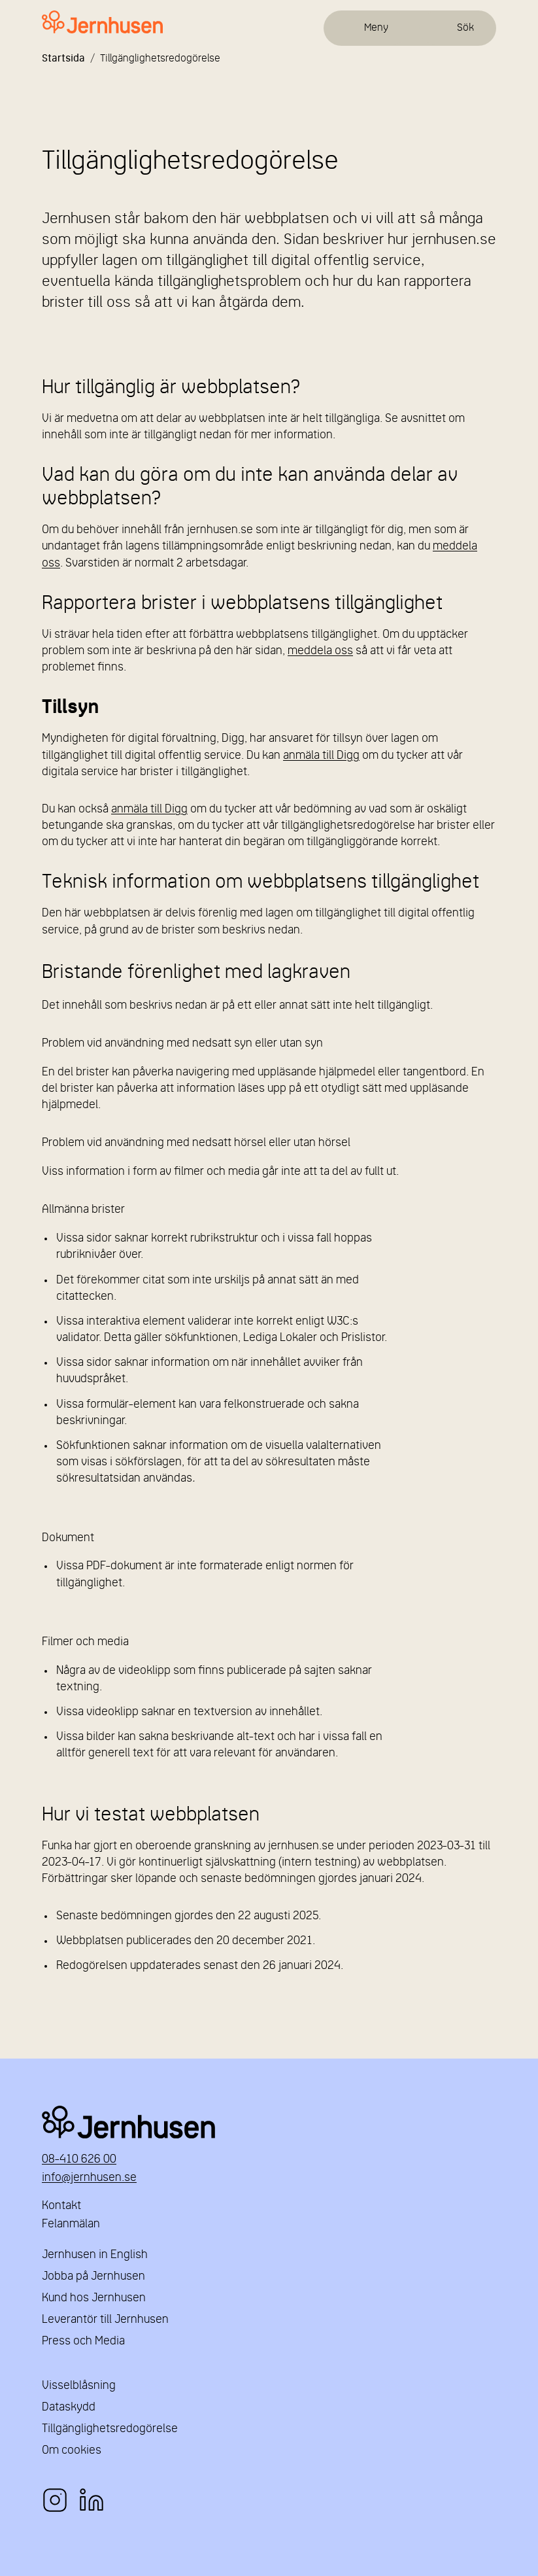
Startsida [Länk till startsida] (63, 59)
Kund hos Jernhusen (94, 2298)
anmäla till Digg (321, 756)
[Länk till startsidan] (102, 22)
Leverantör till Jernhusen (105, 2320)
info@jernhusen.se (89, 2178)
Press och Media (83, 2341)
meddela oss (320, 651)
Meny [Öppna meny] (376, 28)
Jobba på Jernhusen (93, 2277)
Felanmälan (71, 2224)
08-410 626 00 (79, 2159)
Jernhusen (269, 2122)
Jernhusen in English (95, 2255)
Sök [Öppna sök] (465, 28)
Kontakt (61, 2206)
